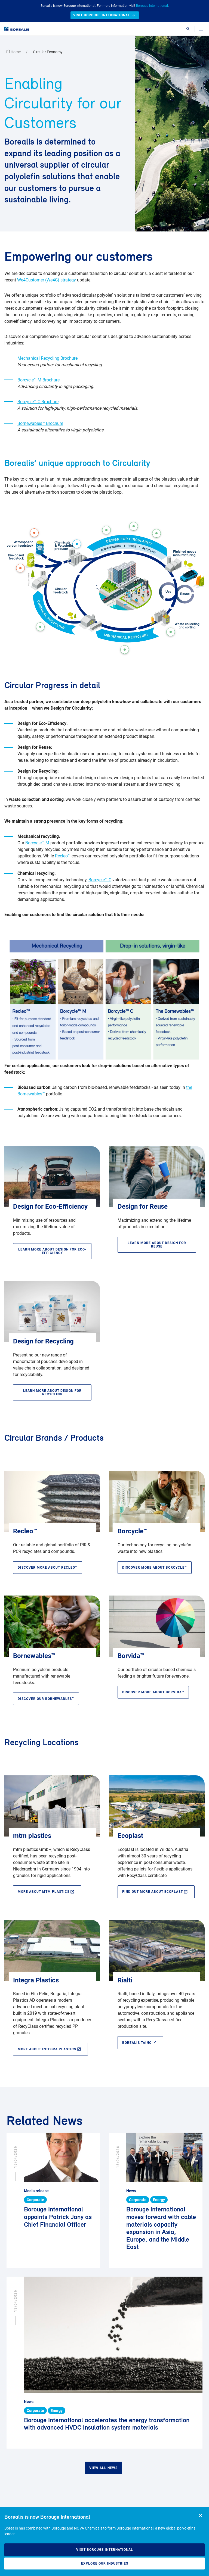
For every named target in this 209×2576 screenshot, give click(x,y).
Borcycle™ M (37, 842)
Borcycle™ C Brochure (38, 401)
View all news (103, 2468)
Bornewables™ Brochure (40, 423)
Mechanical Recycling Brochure (47, 358)
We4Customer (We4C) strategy (46, 280)
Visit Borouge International (104, 2550)
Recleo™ (62, 855)
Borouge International (152, 6)
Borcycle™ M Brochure (38, 380)
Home (14, 52)
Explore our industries (104, 2563)
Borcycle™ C (99, 879)
